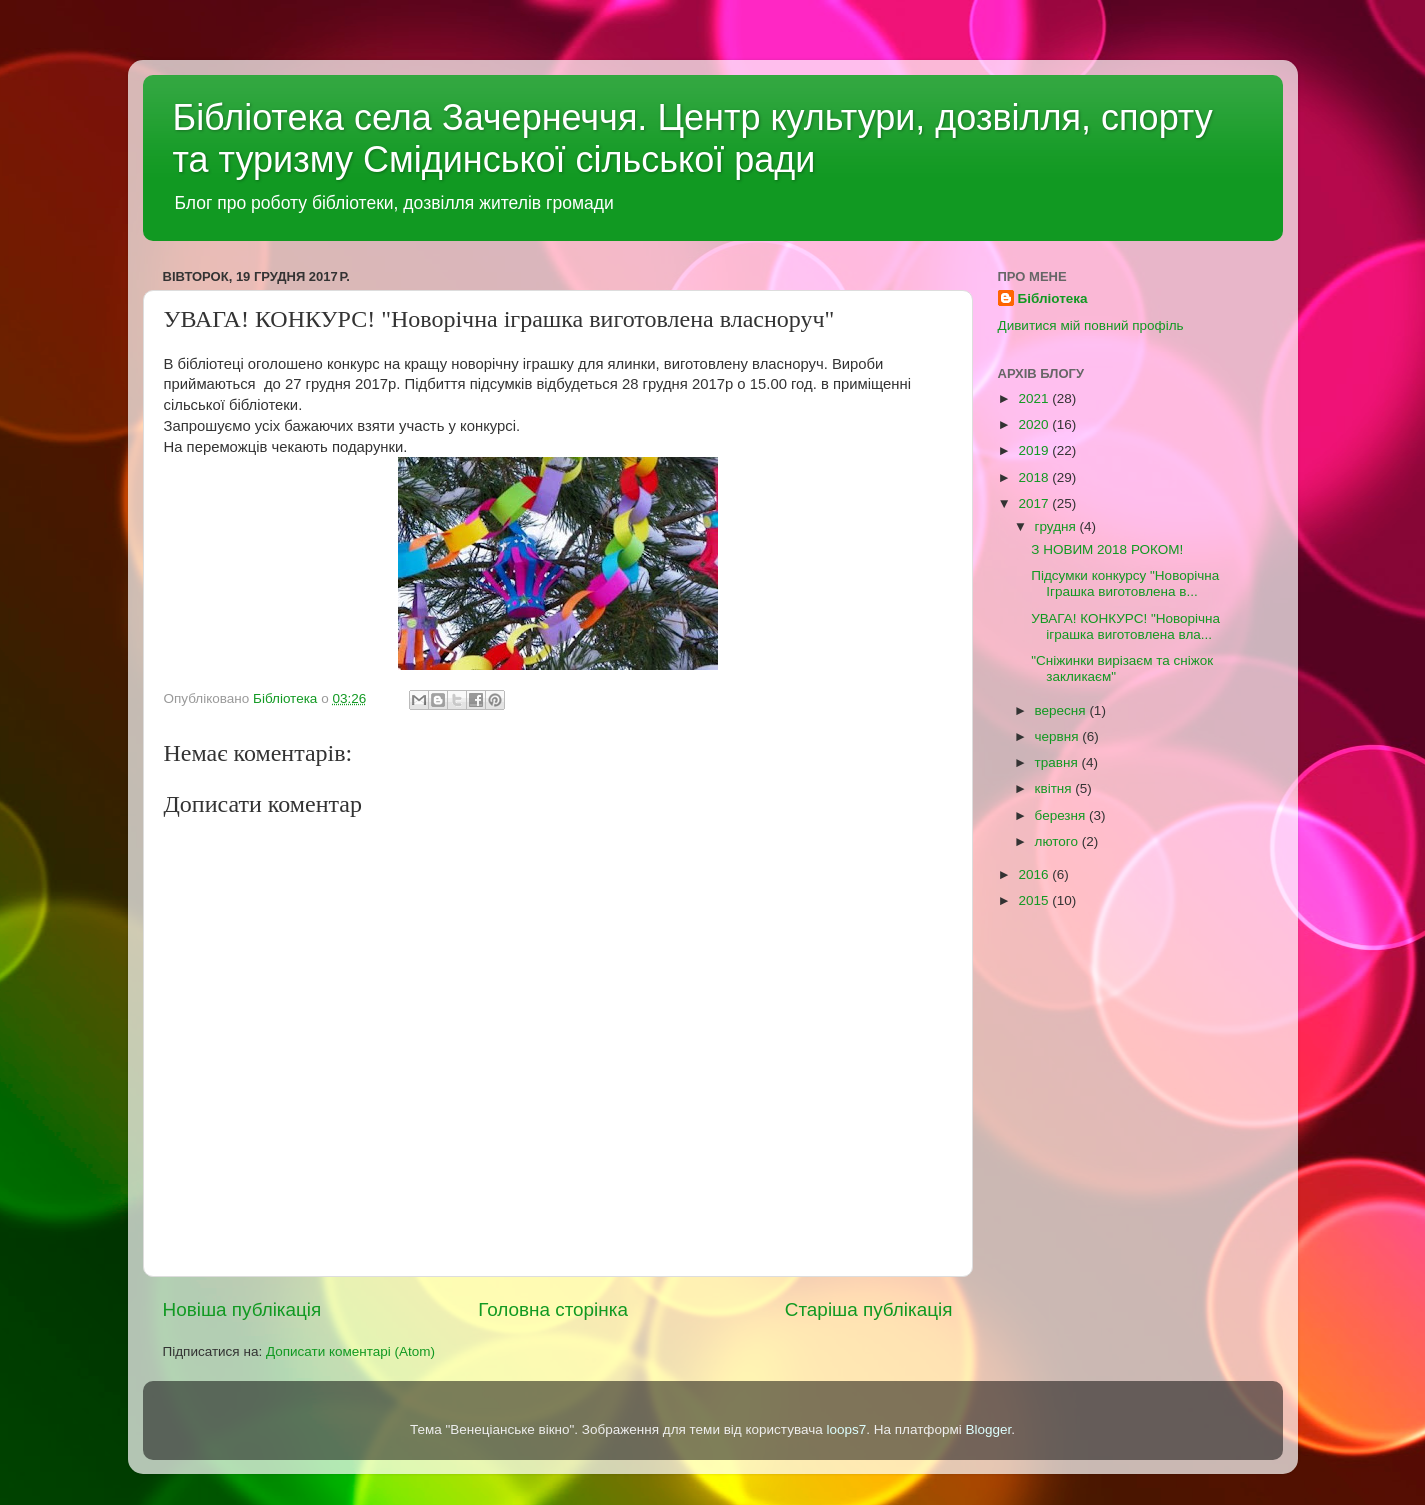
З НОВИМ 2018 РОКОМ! (1107, 549)
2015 (1035, 900)
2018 (1035, 477)
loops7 (846, 1429)
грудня (1057, 526)
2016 (1035, 874)
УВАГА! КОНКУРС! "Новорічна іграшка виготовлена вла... (1125, 626)
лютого (1058, 841)
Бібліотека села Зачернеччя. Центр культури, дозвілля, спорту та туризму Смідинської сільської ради (693, 138)
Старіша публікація (869, 1309)
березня (1062, 815)
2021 (1035, 398)
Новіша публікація (242, 1309)
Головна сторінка (553, 1309)
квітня (1055, 788)
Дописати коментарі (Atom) (350, 1351)
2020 (1035, 424)
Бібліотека (1053, 298)
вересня (1062, 710)
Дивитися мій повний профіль (1091, 325)
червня (1059, 736)
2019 (1035, 450)
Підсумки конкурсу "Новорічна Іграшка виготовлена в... (1125, 583)
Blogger (989, 1429)
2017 (1035, 503)
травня (1058, 762)
